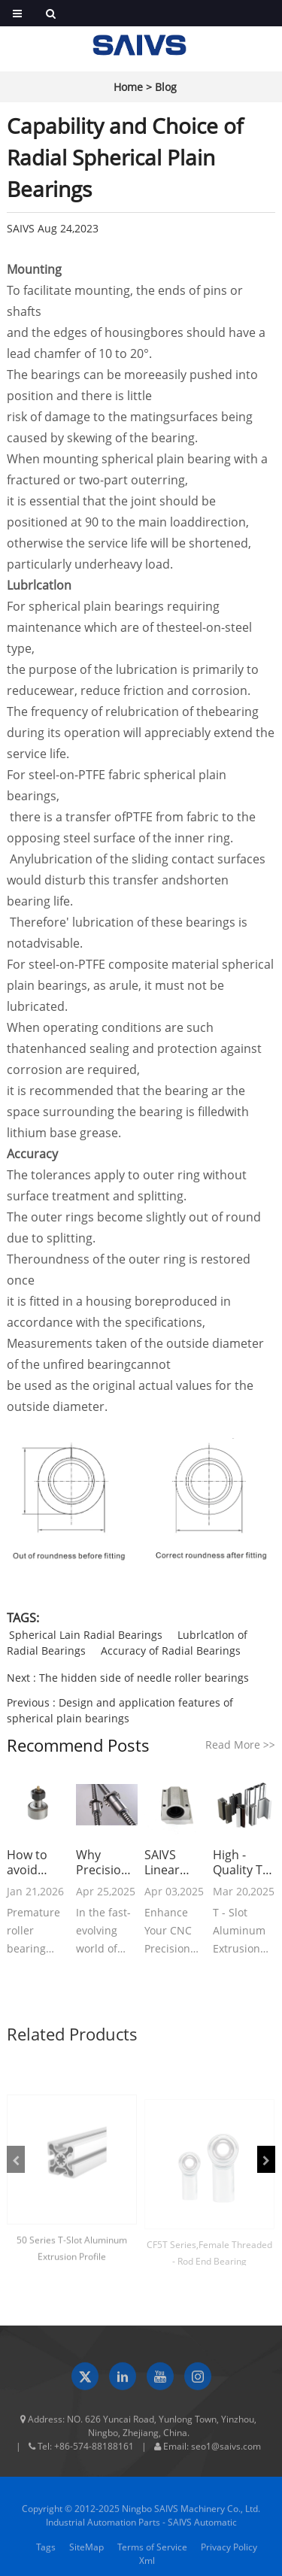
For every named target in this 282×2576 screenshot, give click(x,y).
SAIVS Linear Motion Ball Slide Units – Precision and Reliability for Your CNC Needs (171, 1862)
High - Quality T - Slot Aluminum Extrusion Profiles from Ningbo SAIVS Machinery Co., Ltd (242, 1862)
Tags (46, 2553)
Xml (147, 2567)
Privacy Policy (229, 2553)
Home (128, 87)
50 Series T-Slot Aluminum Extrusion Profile (72, 2256)
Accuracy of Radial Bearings (171, 1650)
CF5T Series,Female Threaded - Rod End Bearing (209, 2259)
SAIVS (21, 228)
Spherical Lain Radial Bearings (85, 1635)
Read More (240, 1744)
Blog (166, 87)
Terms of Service (152, 2553)
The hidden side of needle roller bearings (144, 1677)
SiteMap (86, 2553)
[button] (16, 2159)
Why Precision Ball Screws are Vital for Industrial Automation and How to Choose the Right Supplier (107, 1862)
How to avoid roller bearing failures (28, 1862)
